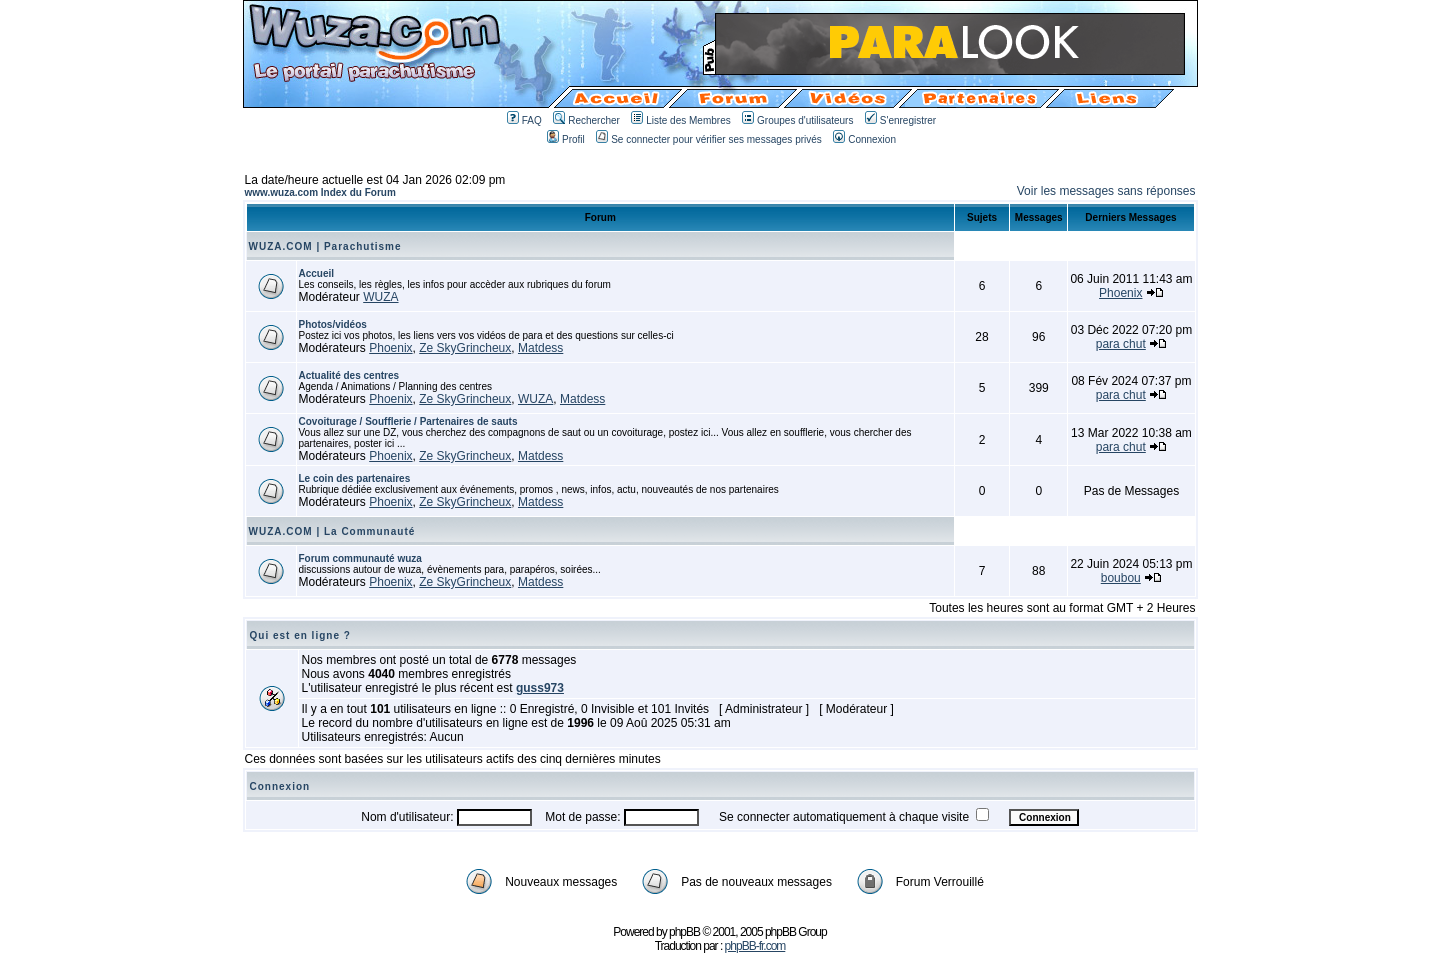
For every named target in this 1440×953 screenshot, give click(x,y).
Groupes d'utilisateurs (797, 120)
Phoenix (1120, 293)
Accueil (317, 273)
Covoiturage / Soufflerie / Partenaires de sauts (408, 421)
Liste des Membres (680, 120)
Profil (566, 139)
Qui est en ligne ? (300, 635)
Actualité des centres (349, 375)
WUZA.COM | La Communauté (332, 531)
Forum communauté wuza (360, 558)
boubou (1121, 578)
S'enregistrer (900, 120)
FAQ (524, 120)
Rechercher (586, 120)
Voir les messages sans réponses (1106, 191)
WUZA (380, 297)
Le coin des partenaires (355, 478)
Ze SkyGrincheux (465, 348)
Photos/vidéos (333, 324)
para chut (1121, 344)
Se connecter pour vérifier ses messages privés (709, 139)
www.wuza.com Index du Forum (320, 192)
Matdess (540, 348)
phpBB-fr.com (755, 946)
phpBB (684, 932)
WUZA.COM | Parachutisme (325, 246)
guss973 (540, 688)
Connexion (864, 139)
